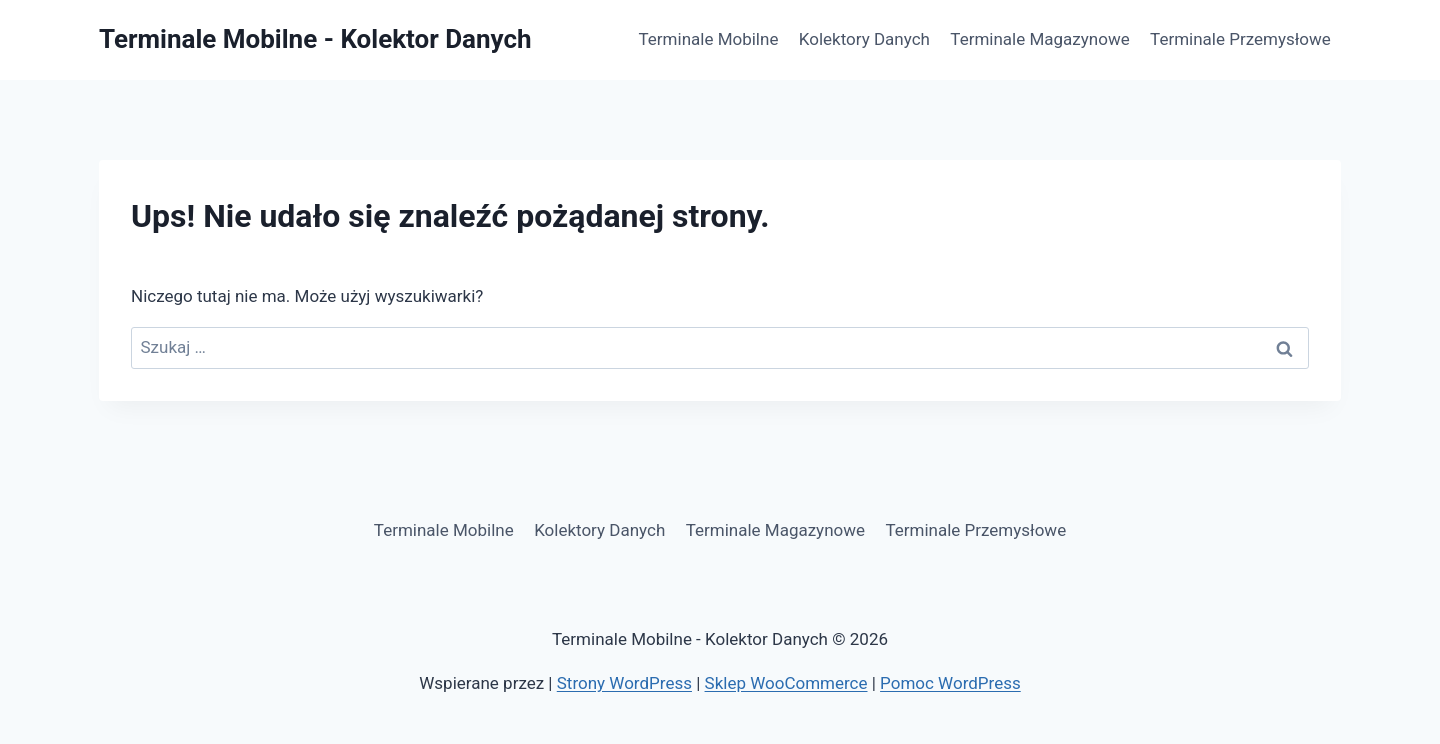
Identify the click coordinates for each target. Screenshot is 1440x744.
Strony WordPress (624, 683)
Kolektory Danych (864, 39)
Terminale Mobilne (709, 39)
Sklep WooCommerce (786, 683)
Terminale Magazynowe (1039, 39)
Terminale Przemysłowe (1240, 39)
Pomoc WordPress (950, 683)
